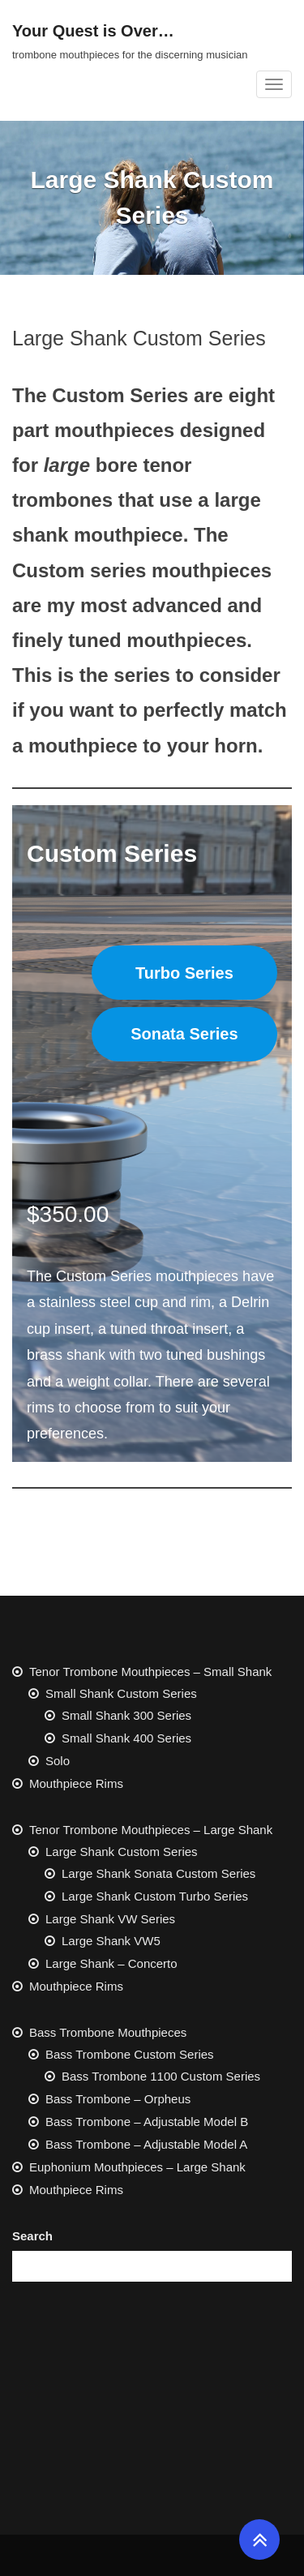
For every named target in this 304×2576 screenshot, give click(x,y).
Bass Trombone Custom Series (129, 2054)
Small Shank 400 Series (126, 1738)
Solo (57, 1761)
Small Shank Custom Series (121, 1693)
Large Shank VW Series (110, 1919)
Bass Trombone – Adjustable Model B (146, 2121)
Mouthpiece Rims (76, 1783)
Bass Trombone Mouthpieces (107, 2032)
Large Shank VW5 (111, 1941)
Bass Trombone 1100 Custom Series (161, 2076)
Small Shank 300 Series (126, 1715)
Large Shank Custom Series (121, 1851)
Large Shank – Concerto (111, 1963)
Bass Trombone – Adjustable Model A (146, 2144)
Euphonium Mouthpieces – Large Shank (137, 2167)
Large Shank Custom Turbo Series (155, 1896)
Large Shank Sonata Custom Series (158, 1873)
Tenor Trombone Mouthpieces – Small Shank (150, 1671)
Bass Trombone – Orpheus (118, 2099)
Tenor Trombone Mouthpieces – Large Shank (150, 1830)
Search (32, 2236)
